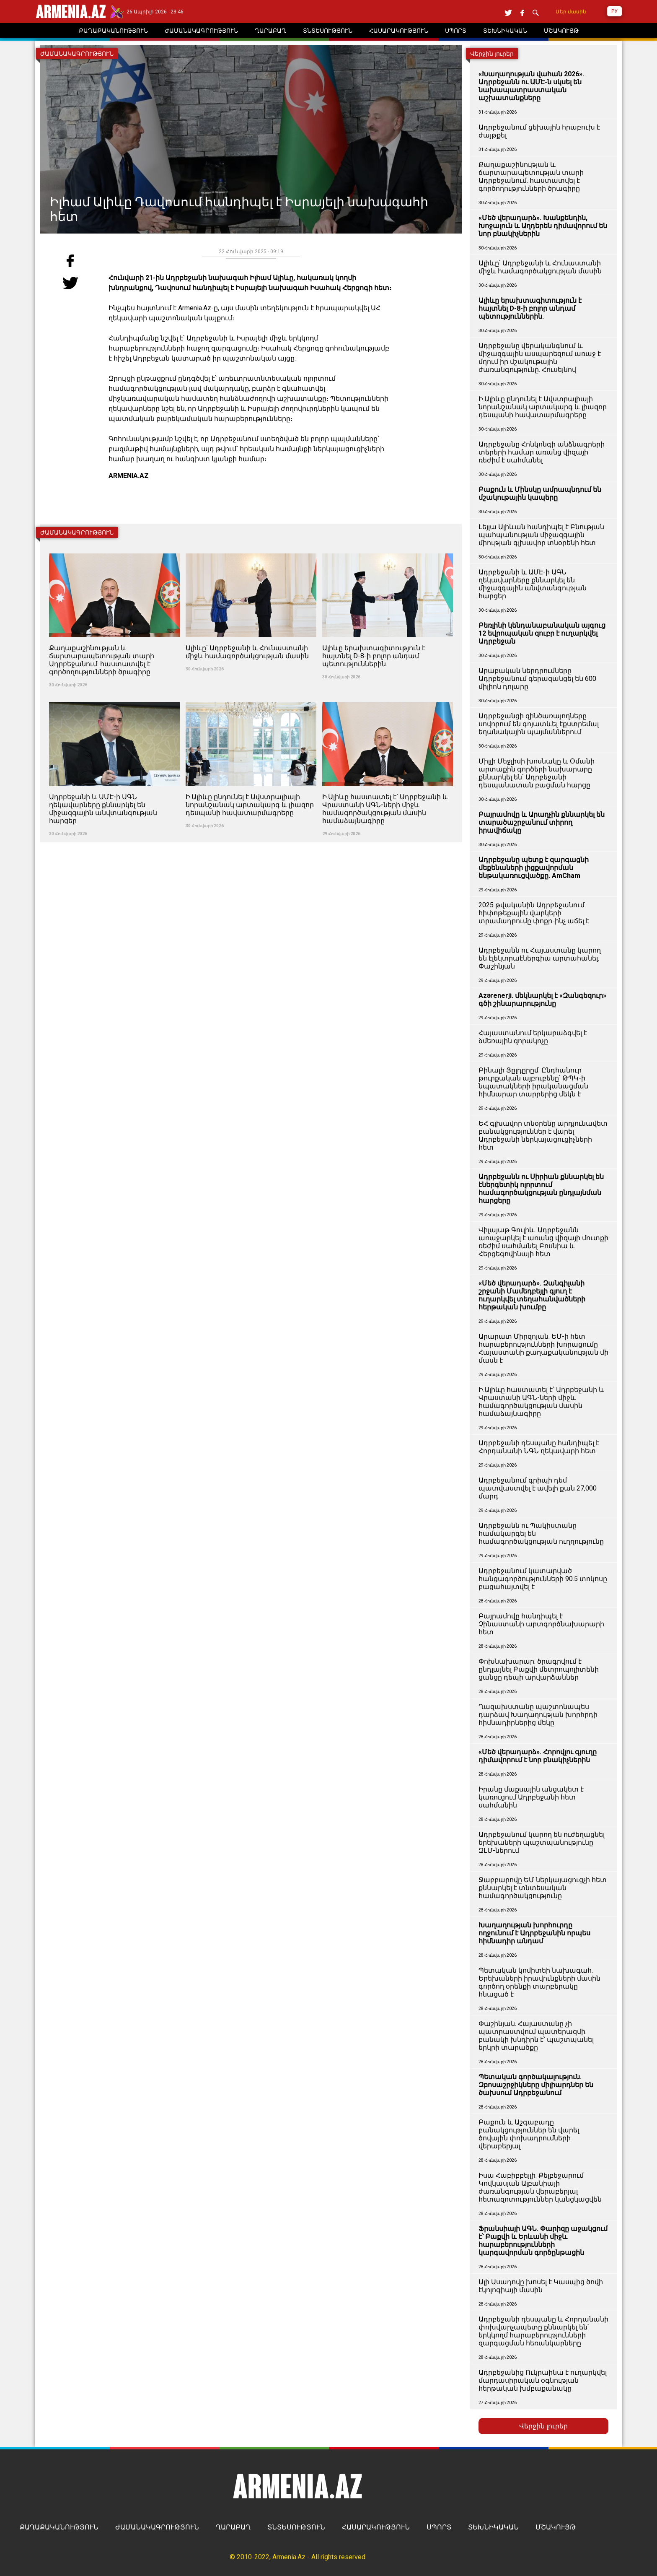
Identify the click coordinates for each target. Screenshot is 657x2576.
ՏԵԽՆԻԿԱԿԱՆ (493, 2527)
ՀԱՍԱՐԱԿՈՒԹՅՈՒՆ (376, 2527)
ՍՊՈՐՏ (439, 2527)
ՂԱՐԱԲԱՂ (233, 2527)
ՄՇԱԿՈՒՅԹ (555, 2527)
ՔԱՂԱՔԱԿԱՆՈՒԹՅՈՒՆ (59, 2527)
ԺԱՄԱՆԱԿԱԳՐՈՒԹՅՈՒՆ (157, 2527)
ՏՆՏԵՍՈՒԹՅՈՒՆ (296, 2527)
